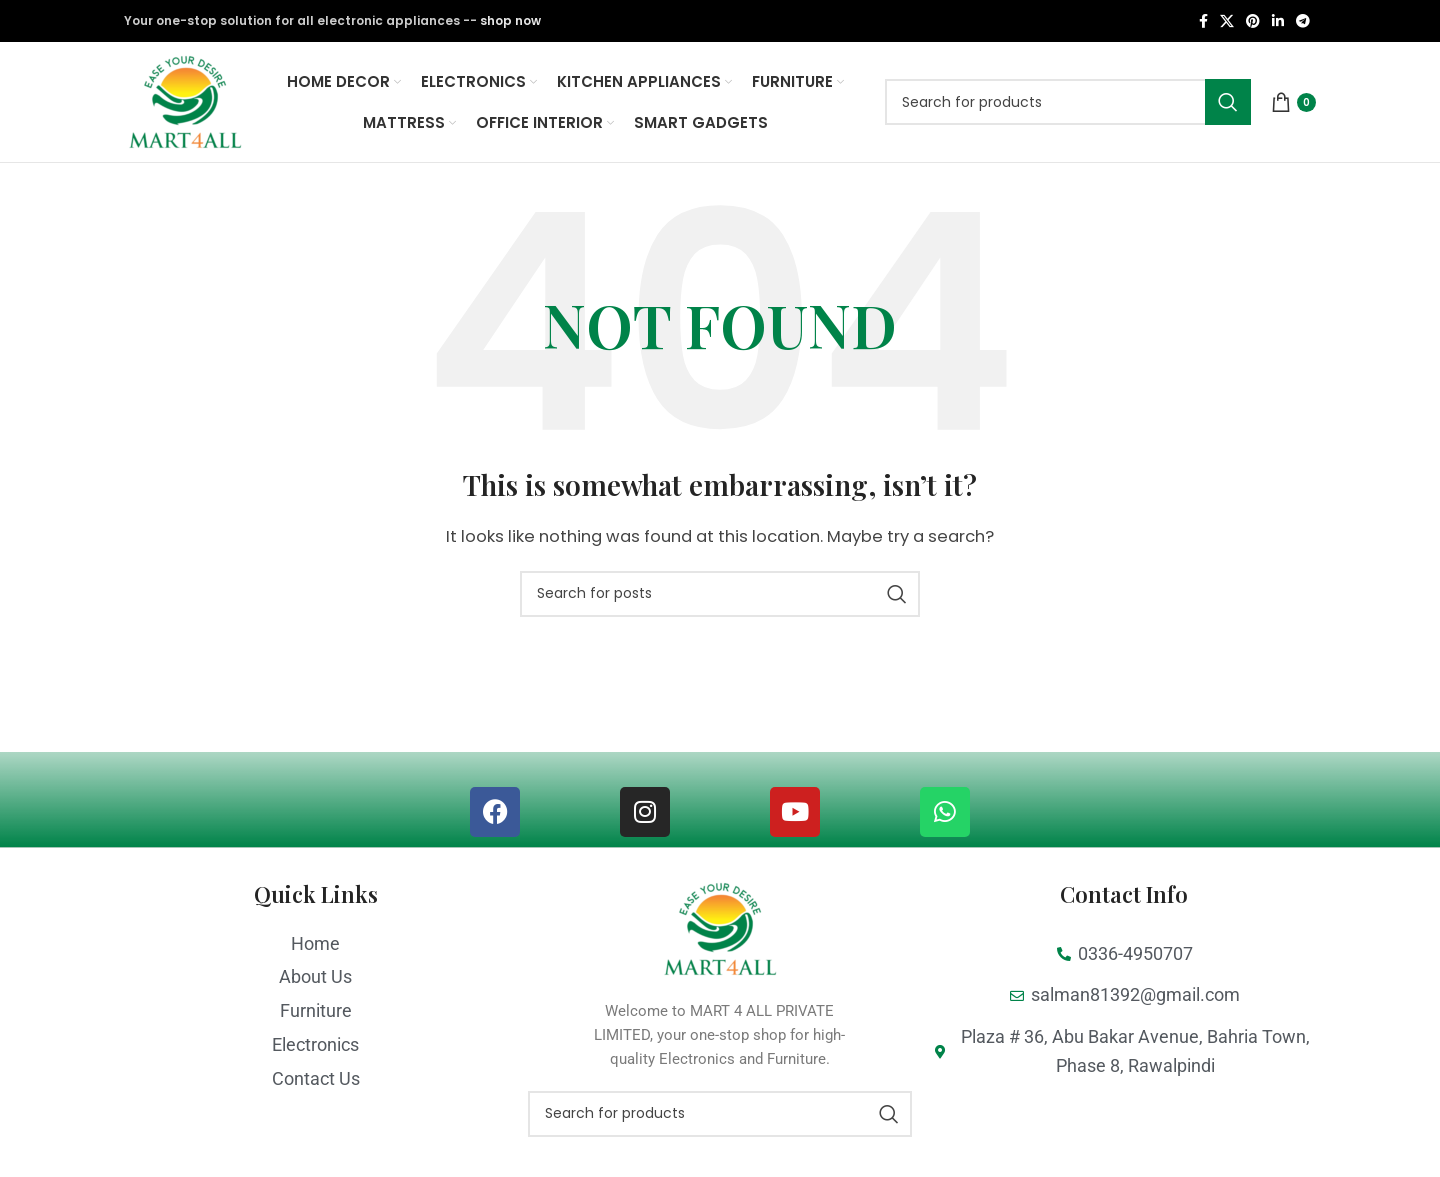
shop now (510, 20)
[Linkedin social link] (1278, 21)
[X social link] (1227, 21)
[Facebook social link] (1203, 21)
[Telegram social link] (1303, 21)
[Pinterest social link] (1253, 21)
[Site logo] (185, 100)
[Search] (1068, 102)
